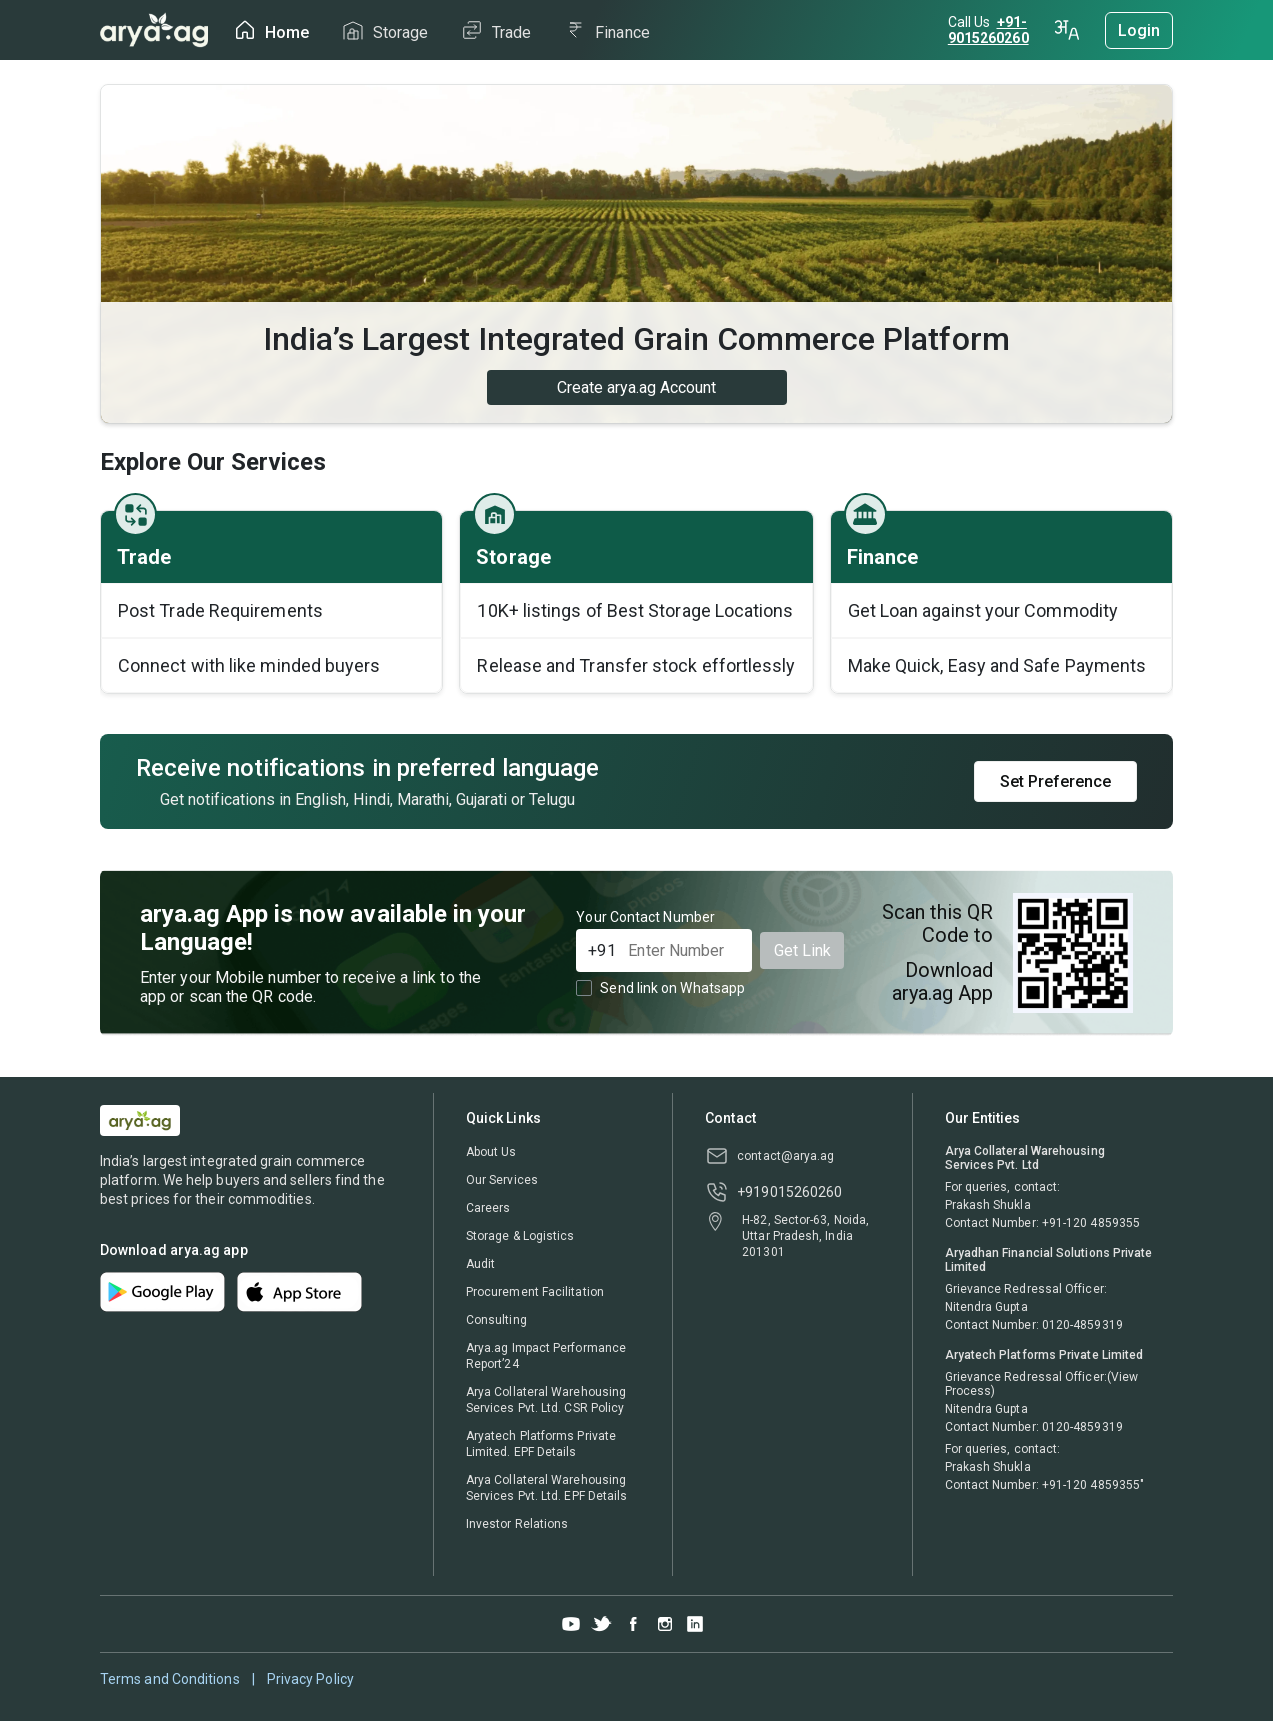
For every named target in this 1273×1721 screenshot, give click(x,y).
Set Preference (1055, 781)
